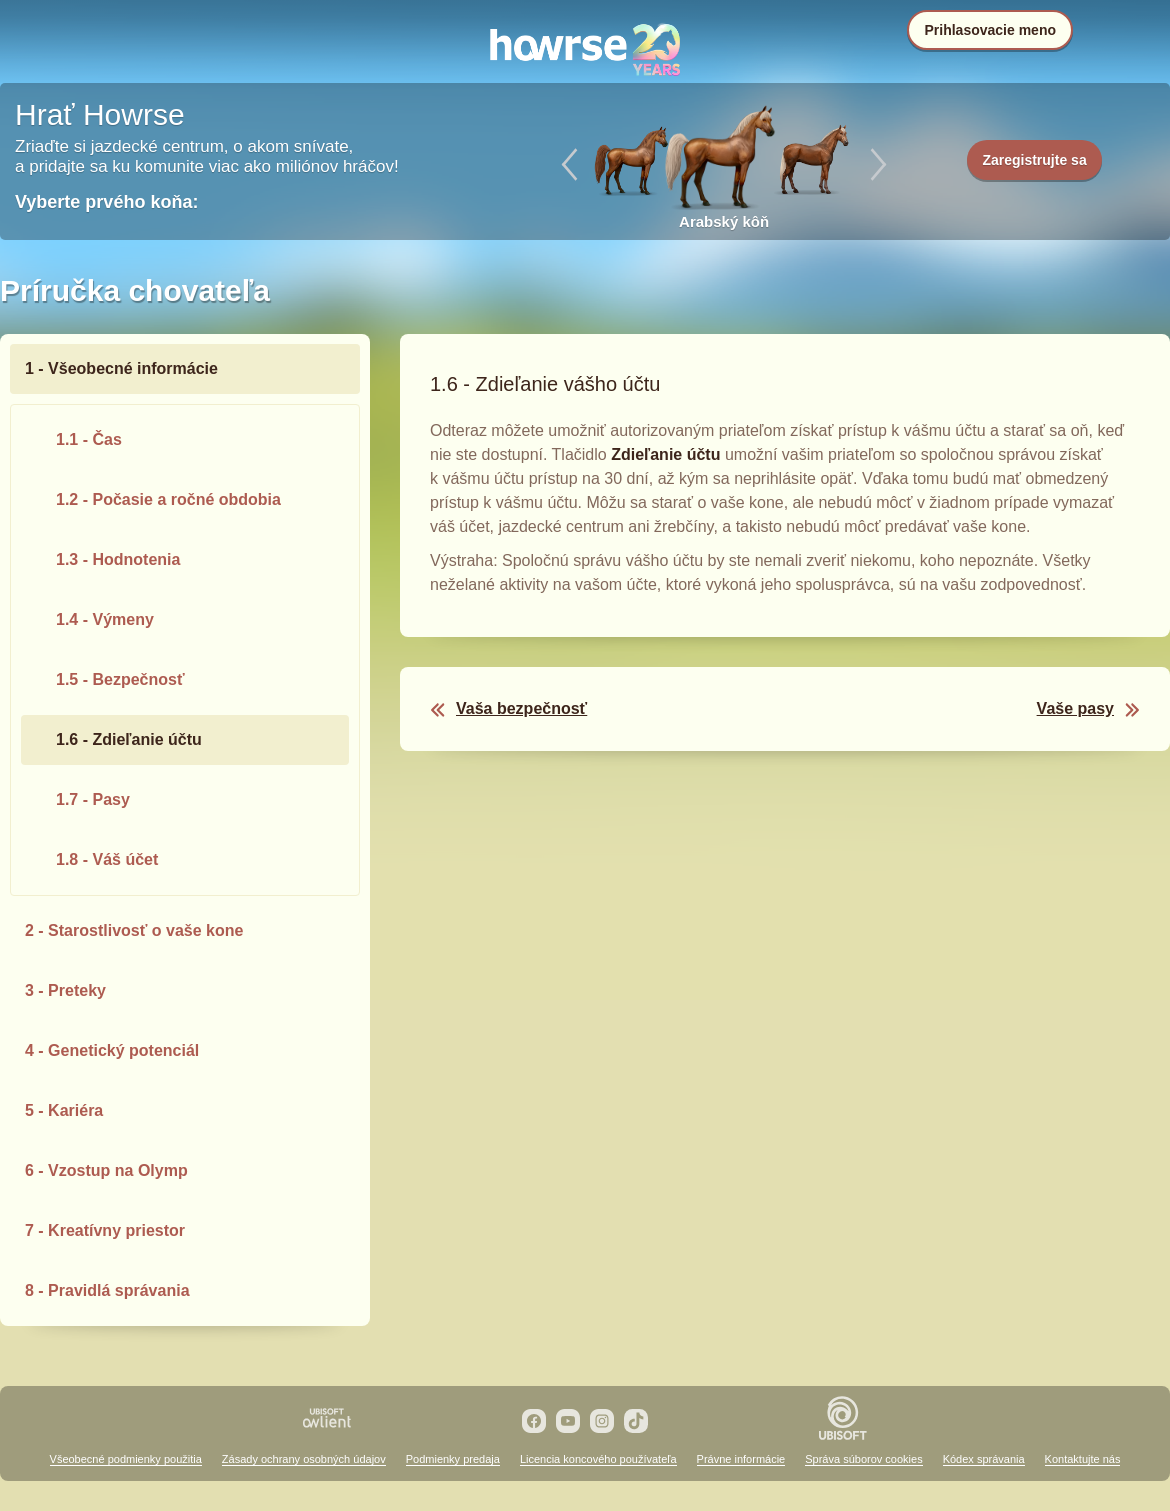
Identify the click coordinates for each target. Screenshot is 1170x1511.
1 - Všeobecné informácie (121, 368)
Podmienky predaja (453, 1459)
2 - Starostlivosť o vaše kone (134, 930)
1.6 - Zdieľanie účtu (129, 739)
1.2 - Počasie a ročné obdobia (168, 499)
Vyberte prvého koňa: (106, 202)
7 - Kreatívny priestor (105, 1230)
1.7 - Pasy (93, 799)
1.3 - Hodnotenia (118, 559)
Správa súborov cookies (863, 1459)
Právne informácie (741, 1459)
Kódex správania (984, 1459)
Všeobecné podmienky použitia (126, 1459)
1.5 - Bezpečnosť (120, 679)
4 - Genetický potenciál (112, 1050)
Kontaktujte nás (1083, 1459)
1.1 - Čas (89, 439)
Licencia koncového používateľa (598, 1459)
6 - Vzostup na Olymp (106, 1170)
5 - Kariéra (64, 1110)
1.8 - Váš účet (107, 859)
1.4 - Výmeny (105, 619)
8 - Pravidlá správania (107, 1290)
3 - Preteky (65, 990)
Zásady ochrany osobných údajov (304, 1459)
